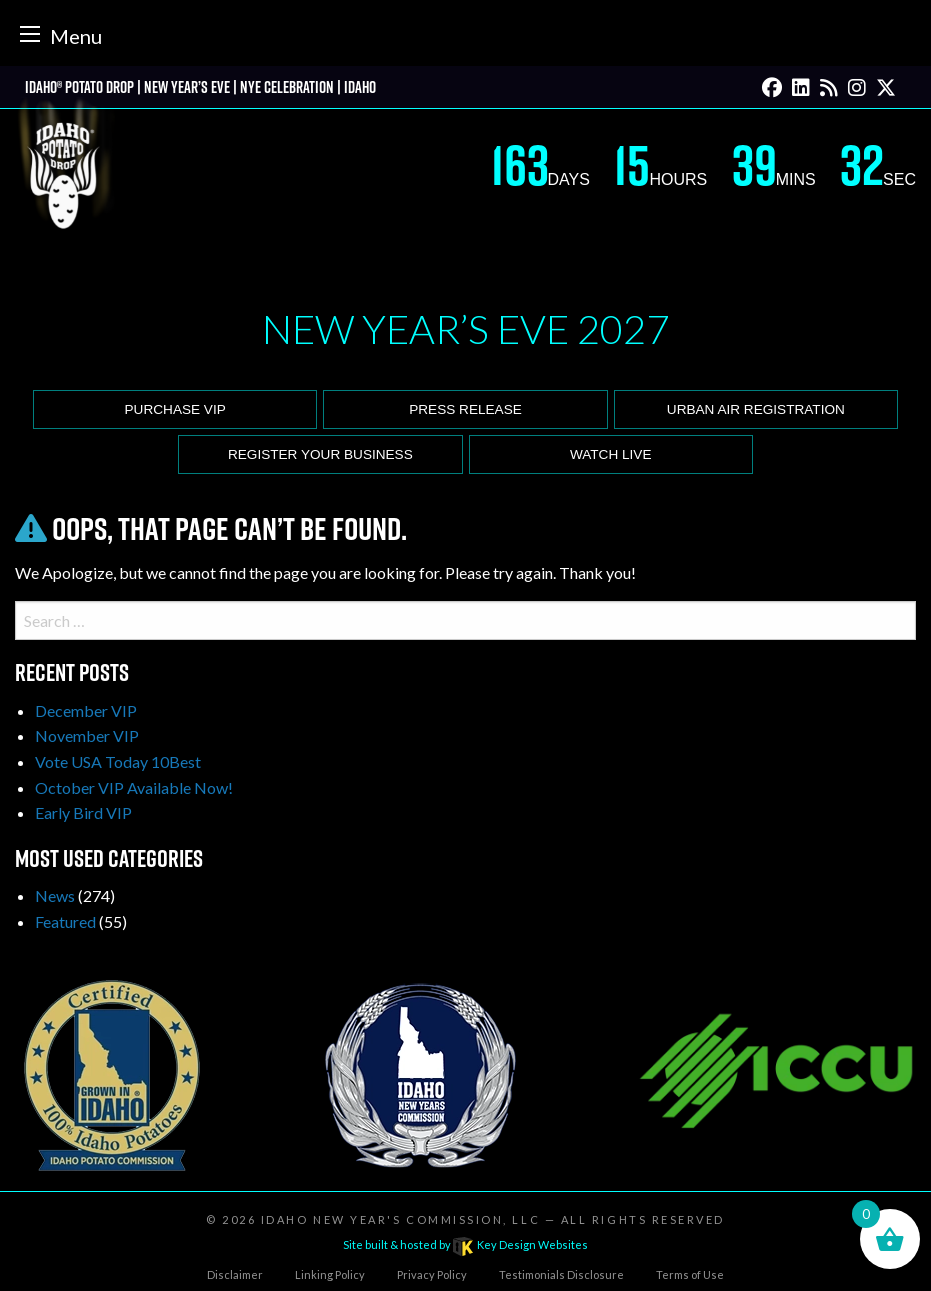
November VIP (87, 735)
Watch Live (611, 454)
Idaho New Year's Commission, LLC (400, 1219)
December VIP (86, 710)
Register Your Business (320, 454)
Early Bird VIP (83, 812)
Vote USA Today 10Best (118, 761)
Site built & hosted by (465, 1244)
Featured (65, 921)
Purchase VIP (175, 409)
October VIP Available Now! (134, 787)
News (55, 895)
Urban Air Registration (756, 409)
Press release (465, 409)
